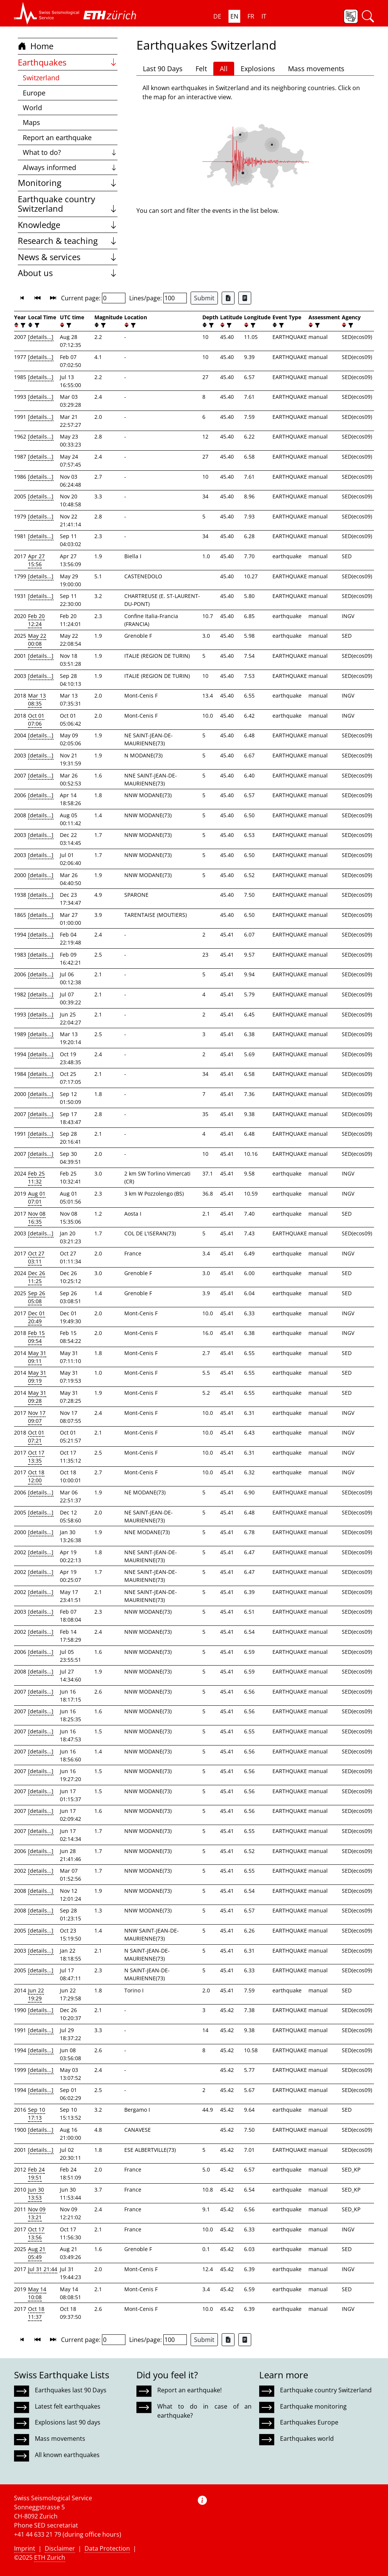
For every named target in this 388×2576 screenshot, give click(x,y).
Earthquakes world (307, 2438)
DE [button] (217, 16)
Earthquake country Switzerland (67, 204)
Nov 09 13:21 (36, 2213)
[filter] (22, 325)
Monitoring (67, 183)
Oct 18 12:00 (36, 1476)
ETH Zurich (49, 2557)
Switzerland (41, 77)
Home (35, 46)
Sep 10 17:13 (36, 2113)
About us (67, 273)
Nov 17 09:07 (36, 1416)
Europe (34, 92)
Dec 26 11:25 (36, 1277)
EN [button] (234, 16)
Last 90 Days (163, 68)
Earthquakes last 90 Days (70, 2390)
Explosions (258, 68)
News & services (67, 257)
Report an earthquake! (189, 2390)
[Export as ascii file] (244, 298)
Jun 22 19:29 (36, 1994)
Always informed (70, 167)
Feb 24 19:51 (36, 2173)
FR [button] (250, 16)
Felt (201, 68)
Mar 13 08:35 (37, 699)
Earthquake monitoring (313, 2406)
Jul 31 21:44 (42, 2269)
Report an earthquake (57, 137)
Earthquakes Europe (309, 2422)
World (32, 107)
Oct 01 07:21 (36, 1436)
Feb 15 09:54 (36, 1336)
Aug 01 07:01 (36, 1197)
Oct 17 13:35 (36, 1456)
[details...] (40, 336)
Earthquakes (67, 62)
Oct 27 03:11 (36, 1257)
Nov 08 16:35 (36, 1217)
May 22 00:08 (37, 639)
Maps (31, 122)
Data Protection (107, 2548)
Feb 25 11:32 (36, 1177)
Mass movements (316, 68)
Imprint (24, 2548)
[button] (47, 13)
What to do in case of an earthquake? (204, 2411)
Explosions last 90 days (67, 2422)
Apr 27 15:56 (36, 560)
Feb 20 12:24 (36, 620)
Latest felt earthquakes (67, 2406)
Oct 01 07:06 (36, 719)
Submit (204, 298)
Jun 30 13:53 (36, 2193)
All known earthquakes (67, 2455)
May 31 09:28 (37, 1396)
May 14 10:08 (37, 2293)
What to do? (70, 152)
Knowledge (67, 225)
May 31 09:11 (37, 1356)
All (224, 68)
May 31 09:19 (37, 1376)
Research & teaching (67, 241)
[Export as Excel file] (228, 298)
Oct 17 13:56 (36, 2233)
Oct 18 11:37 (36, 2312)
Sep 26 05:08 (36, 1297)
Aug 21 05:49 (36, 2253)
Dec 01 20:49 (36, 1317)
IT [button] (263, 16)
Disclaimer (60, 2548)
